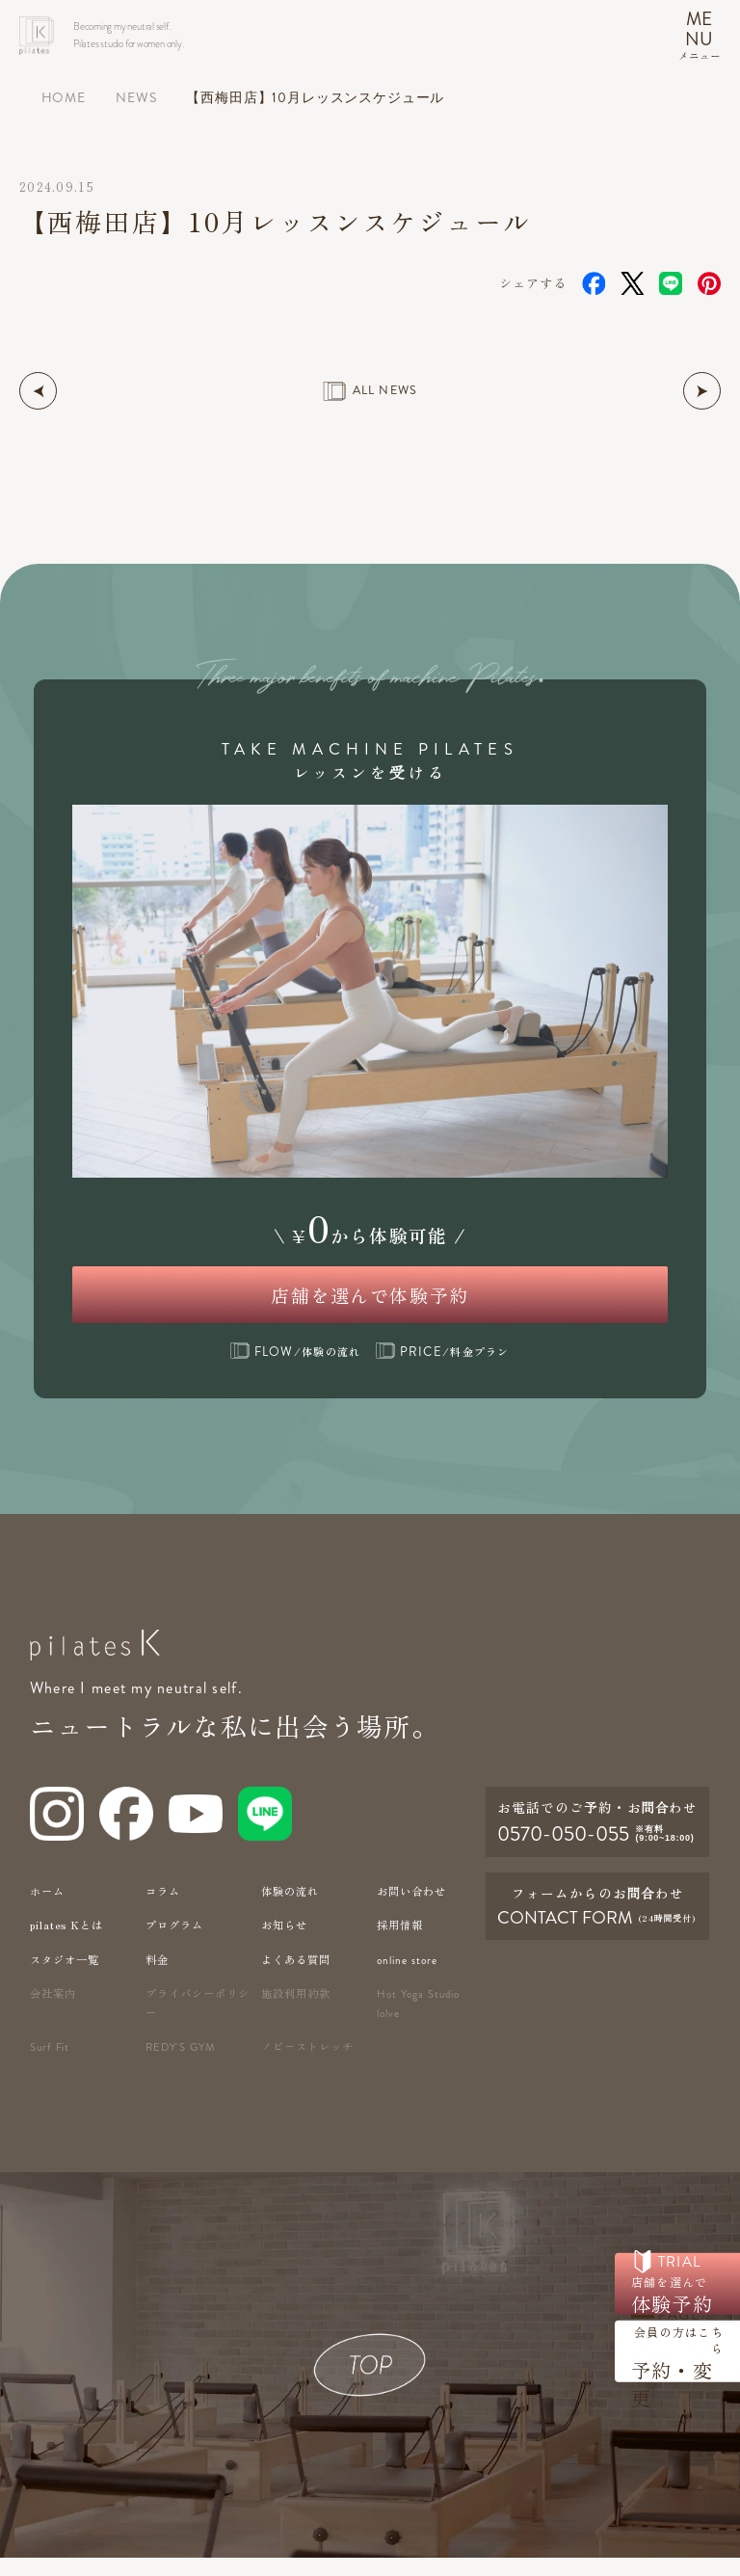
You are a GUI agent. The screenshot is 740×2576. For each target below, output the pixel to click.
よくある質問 (295, 1977)
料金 (157, 1977)
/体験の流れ (295, 1368)
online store (408, 1978)
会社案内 (53, 2011)
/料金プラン (442, 1368)
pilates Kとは (67, 1943)
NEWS (136, 98)
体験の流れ (290, 1909)
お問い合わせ (411, 1909)
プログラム (174, 1943)
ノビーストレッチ (307, 2065)
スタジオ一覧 (64, 1977)
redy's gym (181, 2066)
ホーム (47, 1909)
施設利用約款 (295, 2011)
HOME (63, 98)
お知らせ (284, 1943)
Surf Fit (51, 2066)
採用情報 (400, 1943)
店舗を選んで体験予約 (369, 1302)
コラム (162, 1909)
